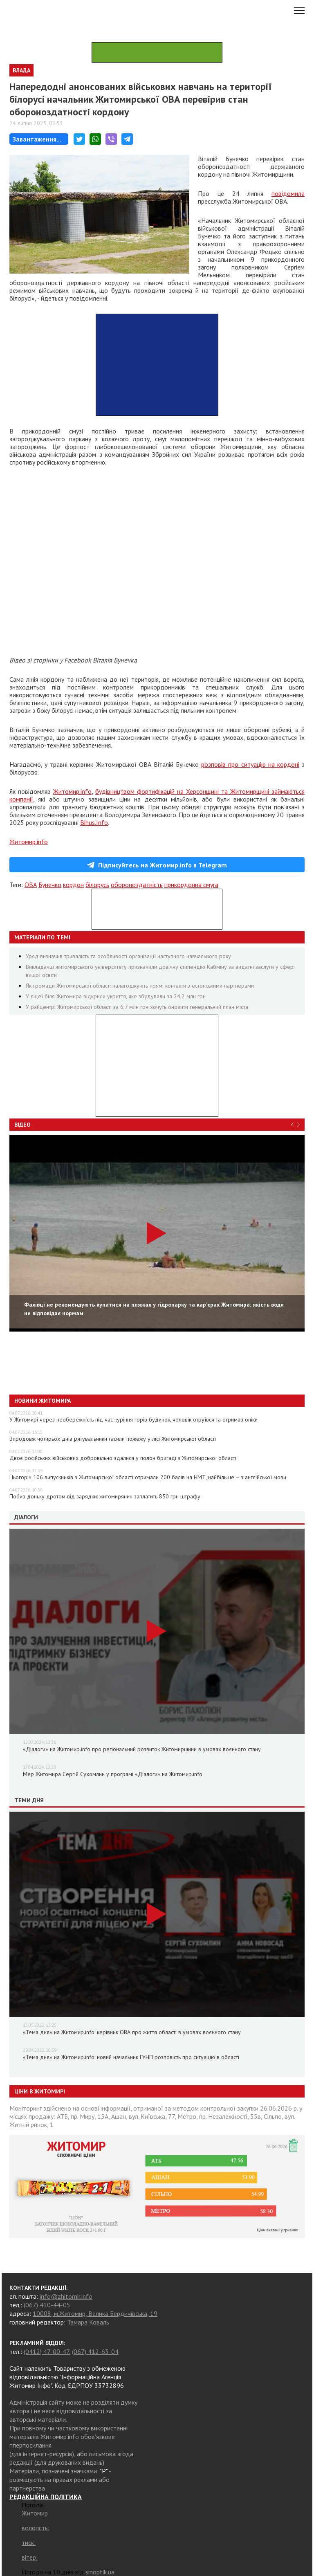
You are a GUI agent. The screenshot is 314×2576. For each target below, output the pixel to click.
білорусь (97, 884)
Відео (22, 1124)
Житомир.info (72, 791)
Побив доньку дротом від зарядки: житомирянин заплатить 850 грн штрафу (104, 1496)
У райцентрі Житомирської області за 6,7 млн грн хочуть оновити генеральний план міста (137, 1007)
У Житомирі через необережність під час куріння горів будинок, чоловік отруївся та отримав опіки (133, 1419)
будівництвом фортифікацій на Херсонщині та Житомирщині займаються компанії (157, 795)
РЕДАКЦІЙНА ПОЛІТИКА (45, 2497)
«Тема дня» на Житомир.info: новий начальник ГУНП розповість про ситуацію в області (131, 2057)
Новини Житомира (42, 1400)
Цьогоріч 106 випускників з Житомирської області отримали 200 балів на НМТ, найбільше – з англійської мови (147, 1477)
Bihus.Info (94, 822)
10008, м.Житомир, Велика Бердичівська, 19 (95, 2313)
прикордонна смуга (191, 884)
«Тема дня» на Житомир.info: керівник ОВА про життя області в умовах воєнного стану (132, 2032)
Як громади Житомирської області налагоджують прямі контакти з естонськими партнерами (140, 985)
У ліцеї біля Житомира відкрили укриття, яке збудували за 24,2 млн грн (116, 996)
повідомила (288, 193)
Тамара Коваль (88, 2322)
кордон (73, 884)
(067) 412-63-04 (95, 2351)
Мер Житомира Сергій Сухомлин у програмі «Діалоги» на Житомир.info (112, 1774)
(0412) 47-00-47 (46, 2351)
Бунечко (49, 884)
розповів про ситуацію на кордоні (250, 764)
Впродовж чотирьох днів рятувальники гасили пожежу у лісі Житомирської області (112, 1438)
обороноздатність (137, 884)
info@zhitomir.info (66, 2296)
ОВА (31, 884)
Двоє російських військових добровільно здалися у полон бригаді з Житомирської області (122, 1458)
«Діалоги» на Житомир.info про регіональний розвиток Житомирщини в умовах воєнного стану (142, 1749)
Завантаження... (37, 139)
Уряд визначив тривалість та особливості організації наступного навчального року (128, 956)
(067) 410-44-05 (47, 2305)
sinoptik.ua (99, 2572)
